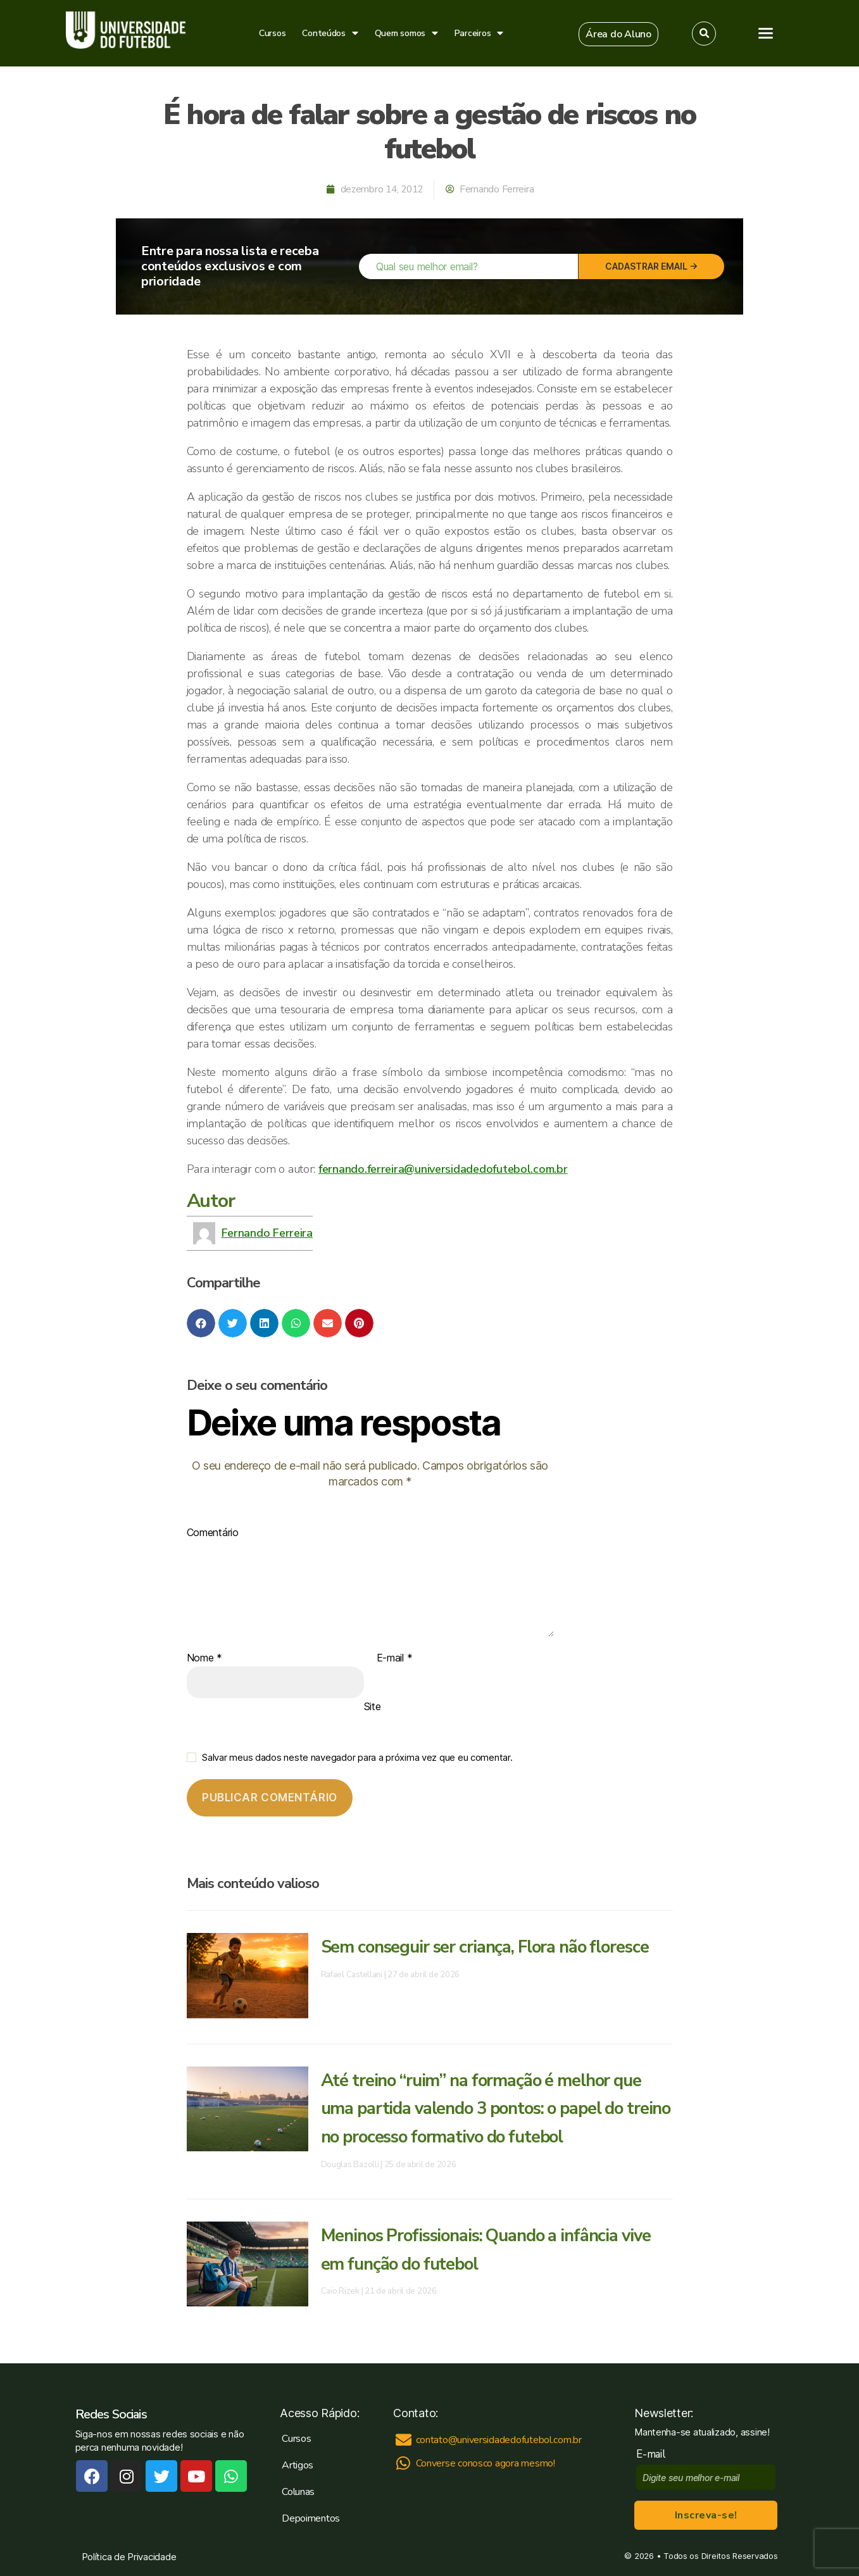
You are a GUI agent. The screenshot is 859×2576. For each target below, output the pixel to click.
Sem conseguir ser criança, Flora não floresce (491, 1947)
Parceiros (479, 33)
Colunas (298, 2492)
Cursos (272, 33)
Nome (204, 1658)
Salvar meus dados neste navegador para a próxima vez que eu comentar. (357, 1757)
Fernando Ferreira (267, 1233)
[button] (618, 34)
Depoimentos (311, 2518)
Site (372, 1706)
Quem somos (406, 33)
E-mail (395, 1658)
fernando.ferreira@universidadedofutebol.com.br (443, 1169)
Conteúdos (330, 33)
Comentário (213, 1533)
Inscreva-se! (706, 2515)
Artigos (297, 2465)
